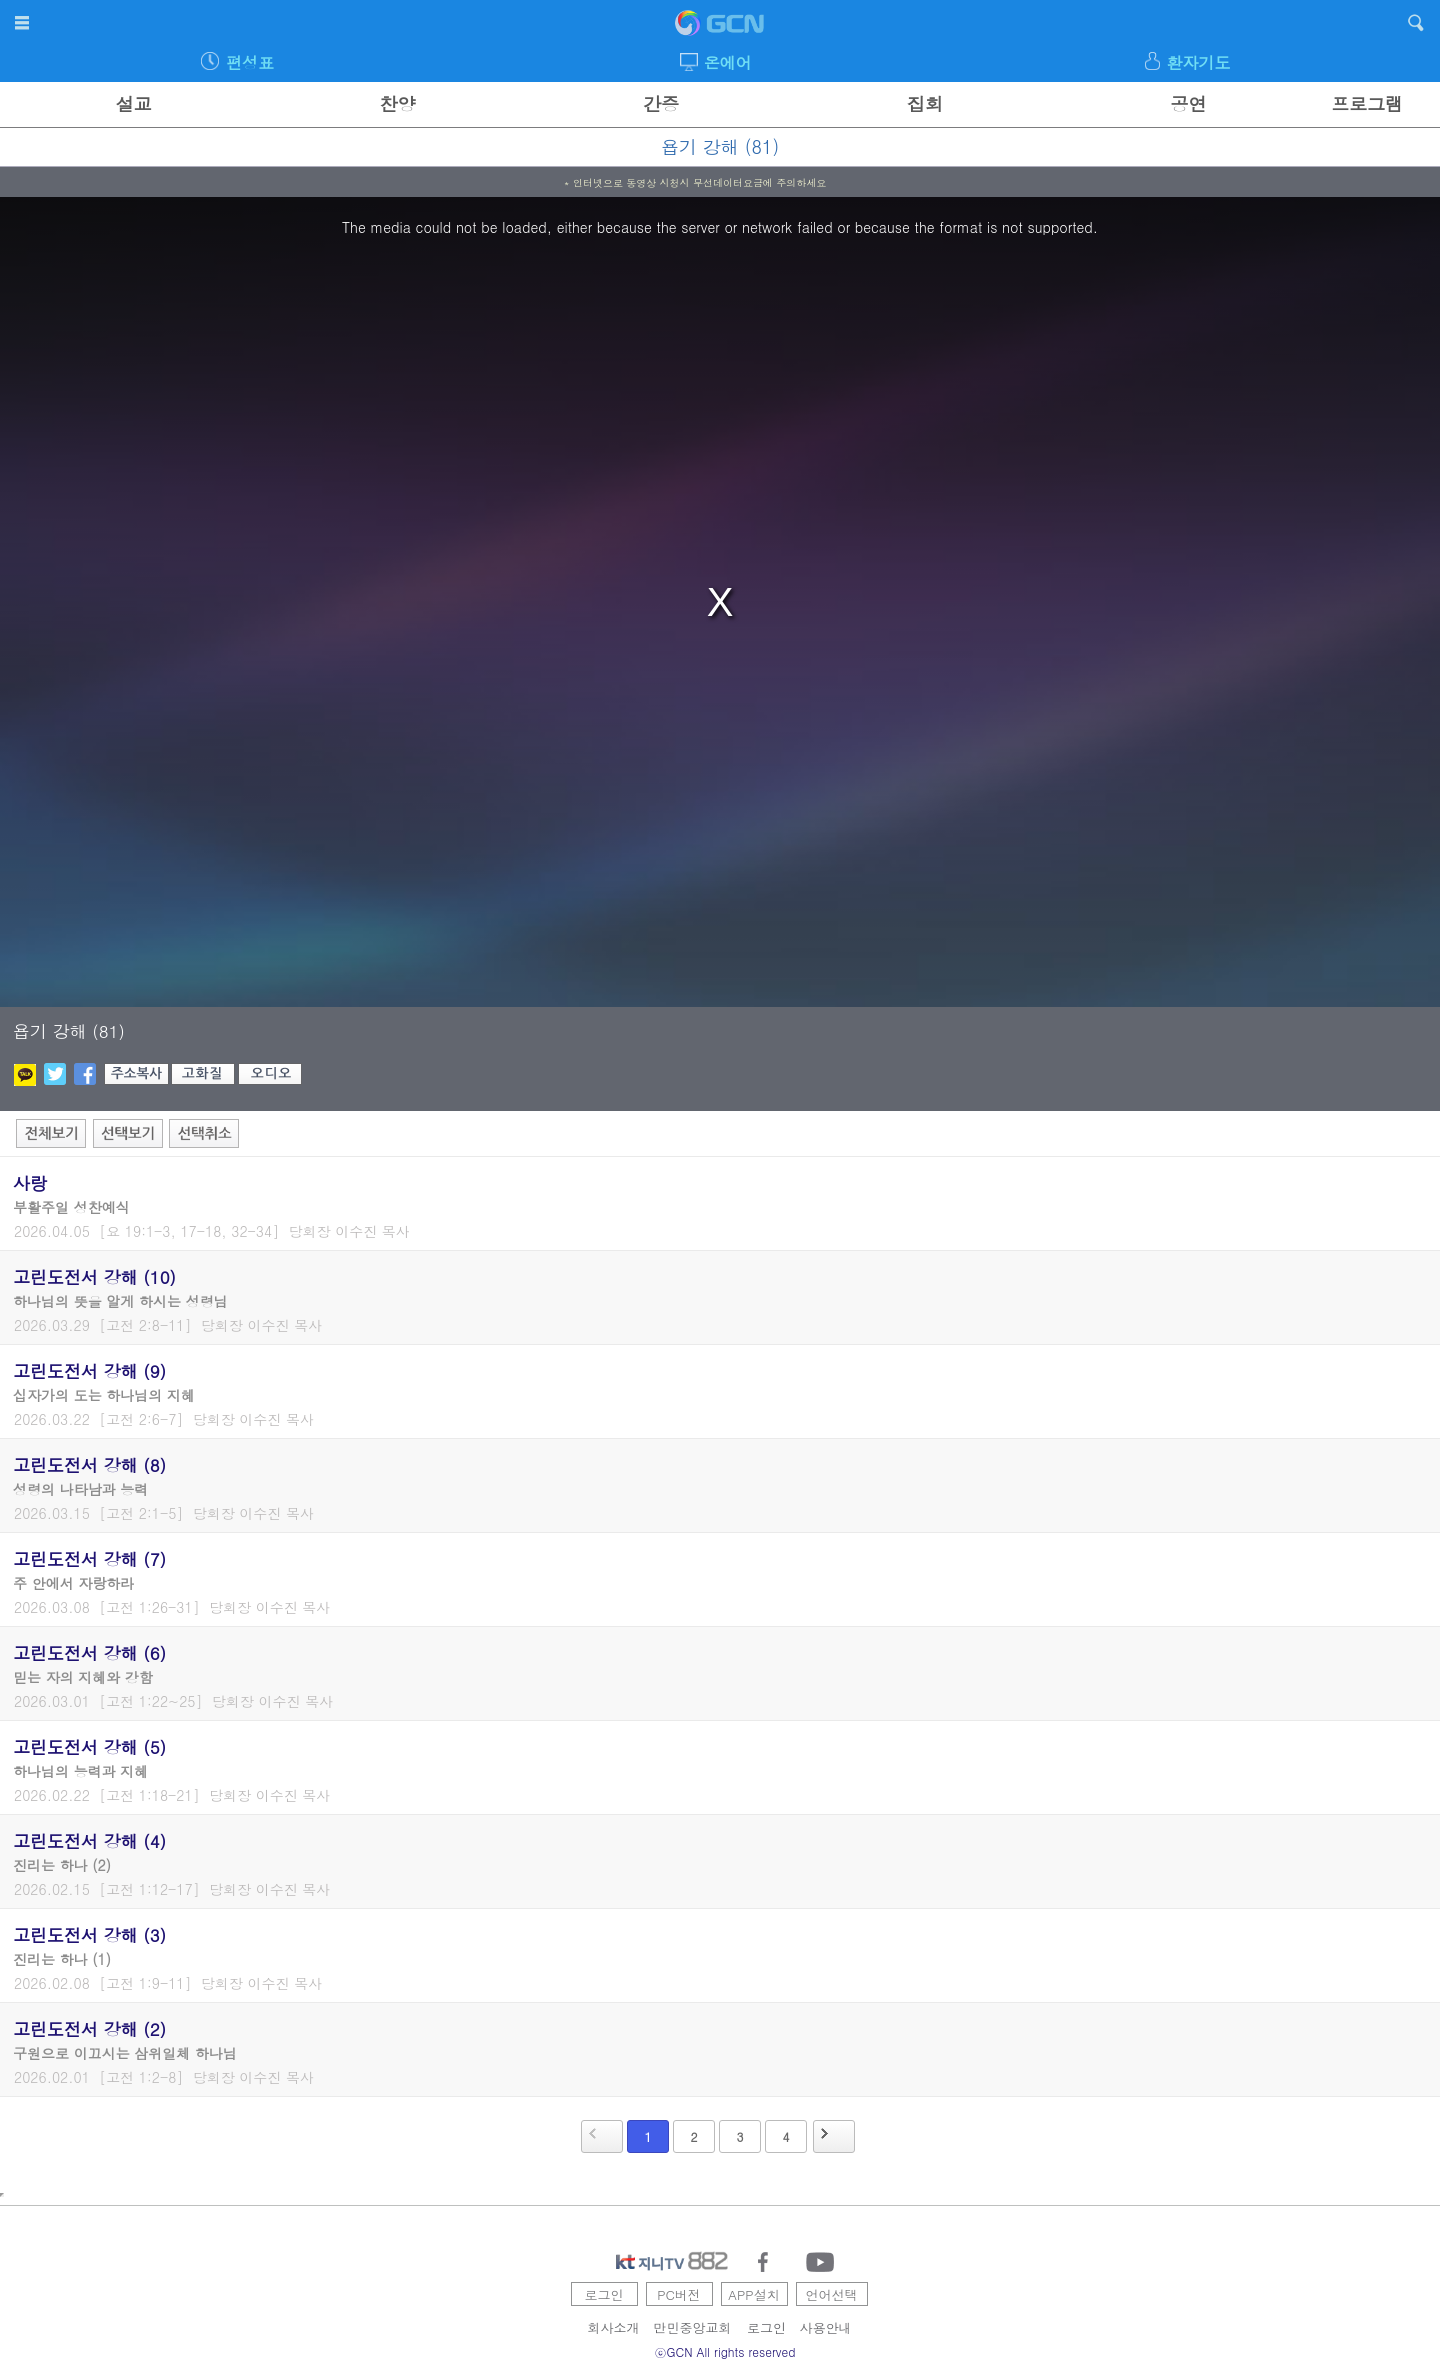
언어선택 (832, 2294)
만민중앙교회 (693, 2327)
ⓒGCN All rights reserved (725, 2351)
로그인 (604, 2294)
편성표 (250, 62)
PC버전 (679, 2294)
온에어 (728, 62)
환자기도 (1198, 62)
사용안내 (826, 2327)
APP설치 (753, 2294)
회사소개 (614, 2327)
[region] (720, 602)
